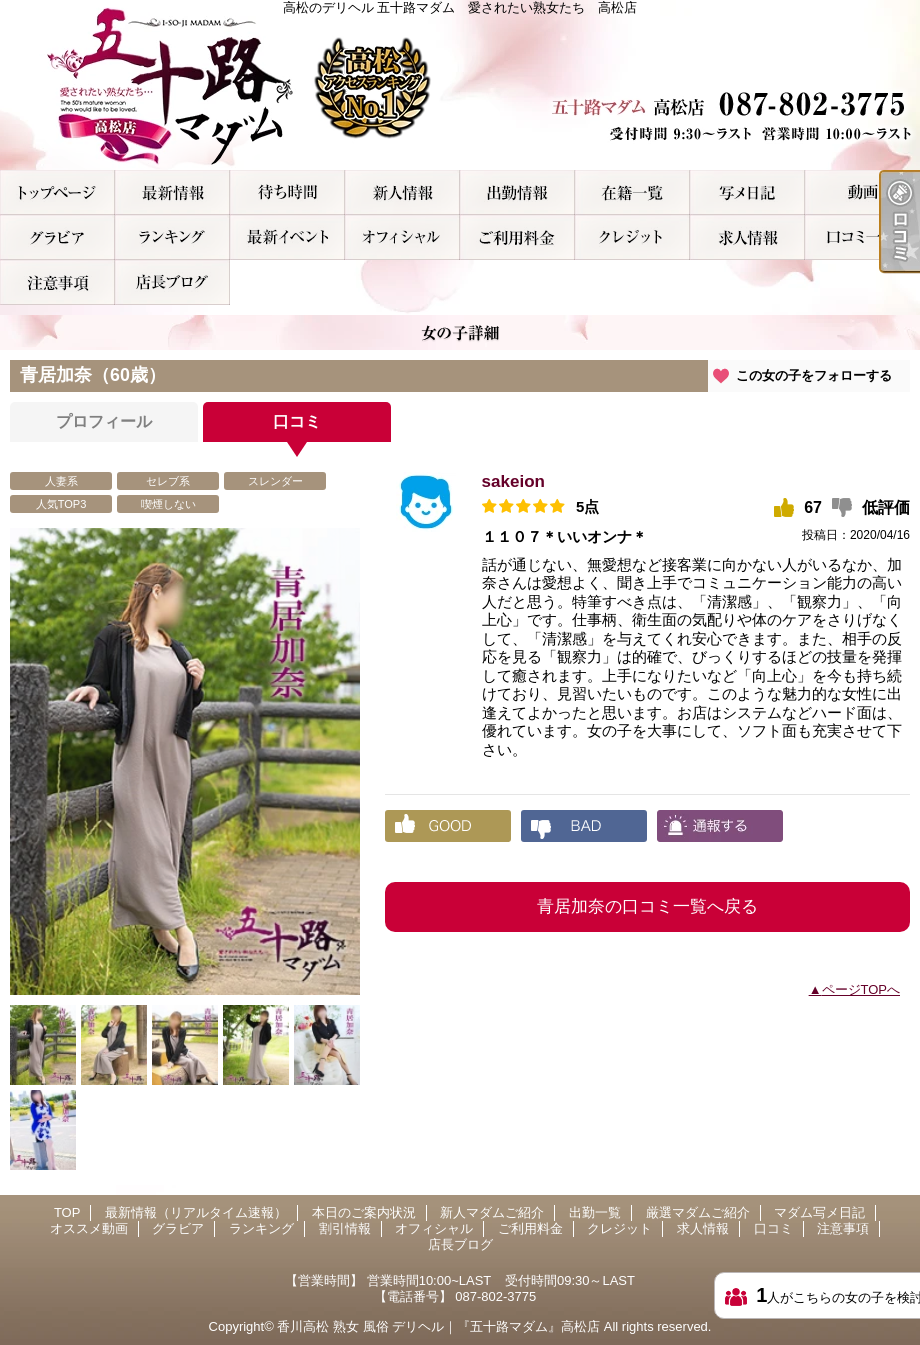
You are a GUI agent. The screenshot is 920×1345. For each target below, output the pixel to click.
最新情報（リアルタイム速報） (172, 192)
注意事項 (57, 282)
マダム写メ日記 (747, 192)
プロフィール (104, 421)
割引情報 (287, 237)
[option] (185, 761)
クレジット (632, 237)
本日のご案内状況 (287, 192)
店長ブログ (172, 282)
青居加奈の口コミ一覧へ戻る (647, 906)
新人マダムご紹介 (402, 192)
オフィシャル (402, 237)
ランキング (172, 237)
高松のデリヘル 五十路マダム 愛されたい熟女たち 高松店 (460, 85)
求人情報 (747, 237)
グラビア (57, 237)
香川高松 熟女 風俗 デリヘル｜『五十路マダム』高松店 (438, 1326)
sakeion (513, 481)
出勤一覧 (517, 192)
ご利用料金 (517, 237)
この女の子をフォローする (814, 375)
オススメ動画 (862, 192)
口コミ (862, 237)
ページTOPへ (861, 989)
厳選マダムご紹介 (632, 192)
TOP (57, 192)
